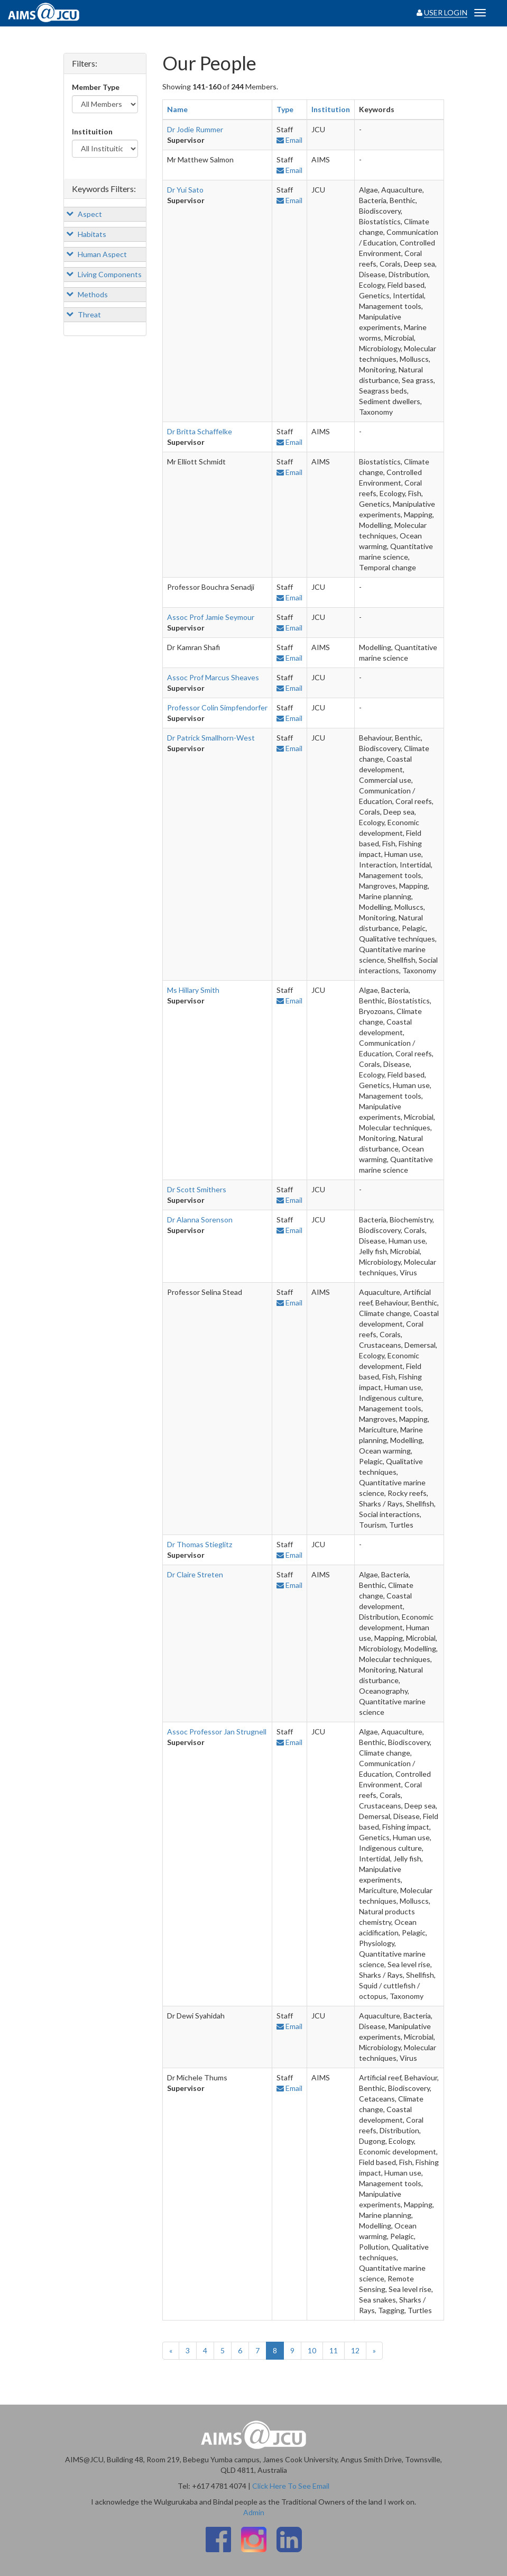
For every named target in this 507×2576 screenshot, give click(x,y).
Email (289, 139)
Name (177, 109)
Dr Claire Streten (195, 1574)
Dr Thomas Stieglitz (199, 1544)
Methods (87, 294)
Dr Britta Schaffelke (199, 431)
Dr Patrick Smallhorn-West (211, 737)
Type (284, 109)
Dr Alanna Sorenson (200, 1219)
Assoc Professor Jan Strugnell (216, 1731)
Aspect (84, 213)
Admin (253, 2512)
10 (312, 2350)
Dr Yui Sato (185, 189)
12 (355, 2350)
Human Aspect (96, 254)
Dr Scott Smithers (196, 1189)
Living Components (104, 274)
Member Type (95, 87)
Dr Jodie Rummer (195, 129)
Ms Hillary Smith (193, 989)
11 (333, 2350)
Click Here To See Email (290, 2485)
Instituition (92, 131)
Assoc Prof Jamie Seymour (210, 617)
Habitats (86, 234)
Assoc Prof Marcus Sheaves (213, 677)
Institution (330, 109)
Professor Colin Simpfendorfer (217, 707)
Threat (83, 314)
